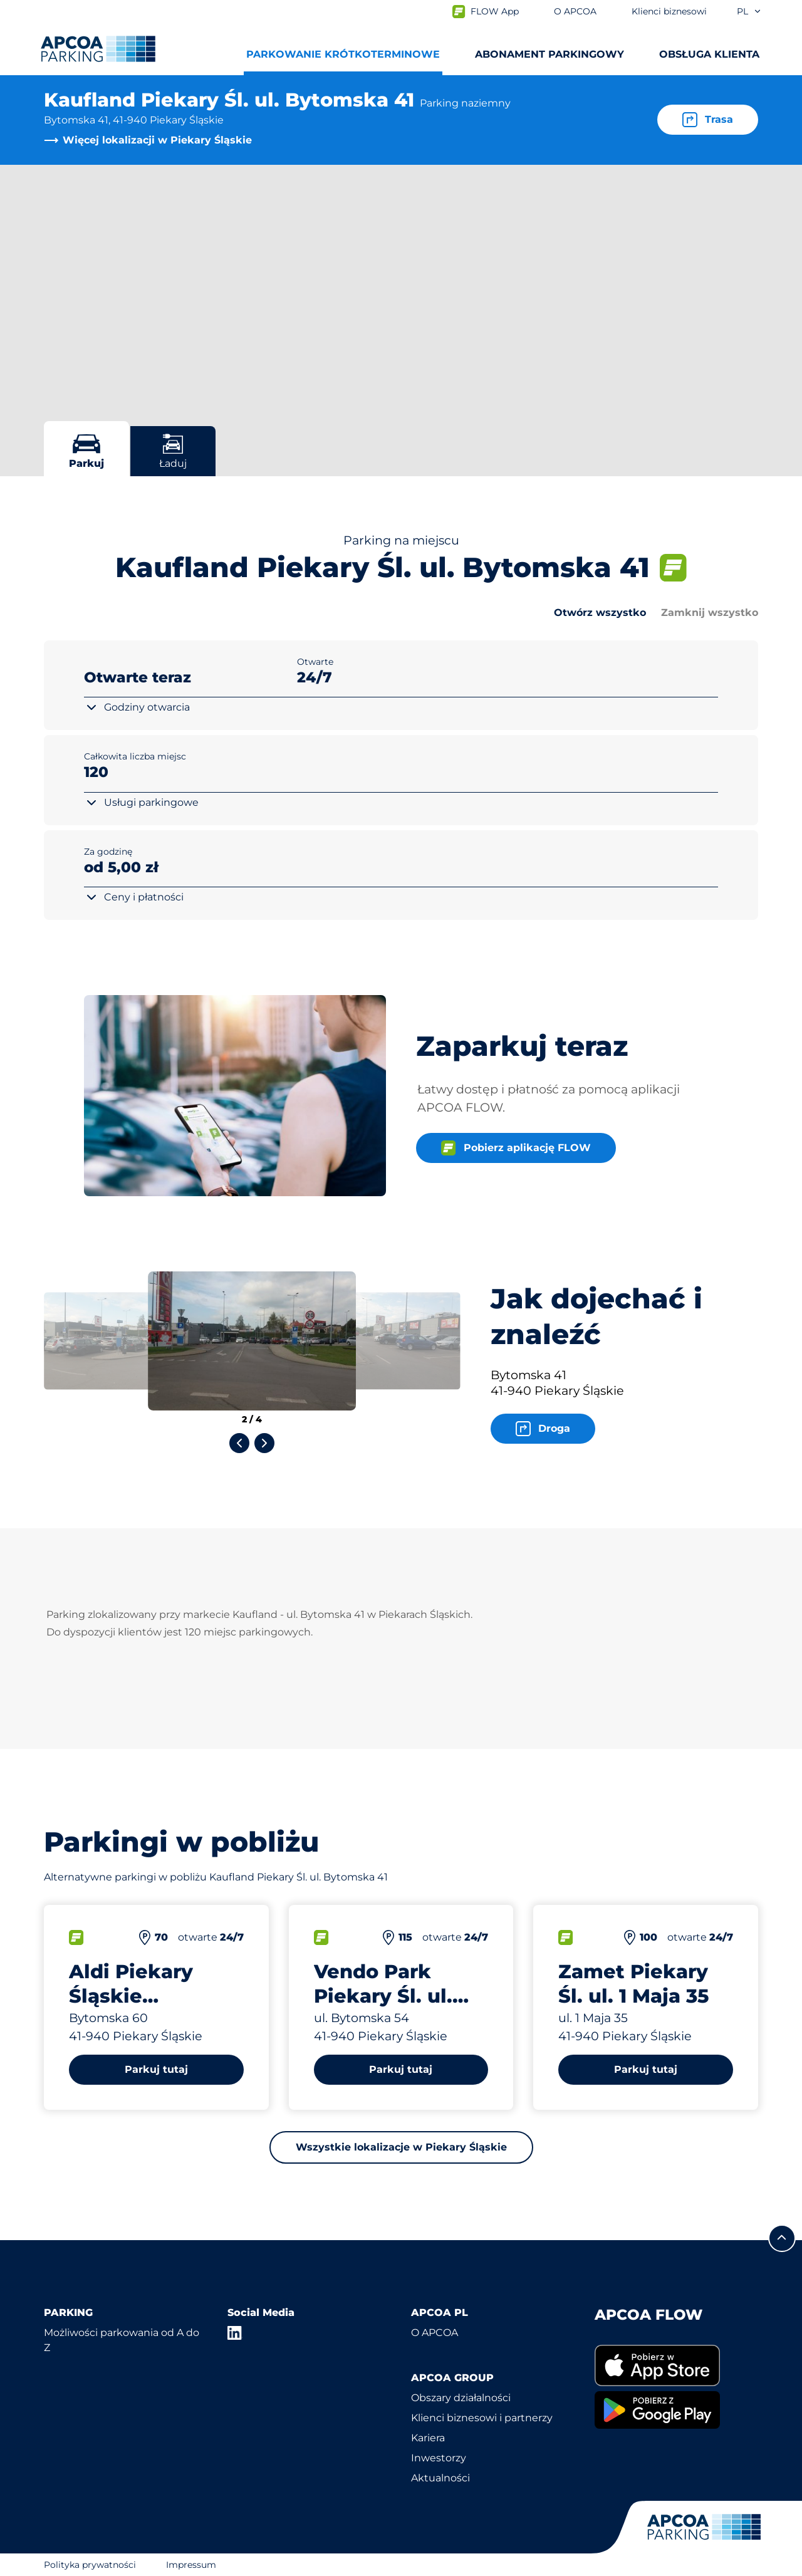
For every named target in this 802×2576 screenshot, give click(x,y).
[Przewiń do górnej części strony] (782, 2238)
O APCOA (434, 2333)
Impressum (191, 2564)
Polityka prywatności (90, 2564)
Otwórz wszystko (600, 612)
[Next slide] (264, 1443)
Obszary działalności (461, 2398)
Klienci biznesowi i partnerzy (482, 2418)
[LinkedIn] (234, 2332)
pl (749, 11)
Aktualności (440, 2478)
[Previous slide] (239, 1443)
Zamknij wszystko (709, 612)
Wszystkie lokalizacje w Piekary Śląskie (401, 2147)
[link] (676, 2366)
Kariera (428, 2438)
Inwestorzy (438, 2458)
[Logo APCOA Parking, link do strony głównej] (98, 49)
